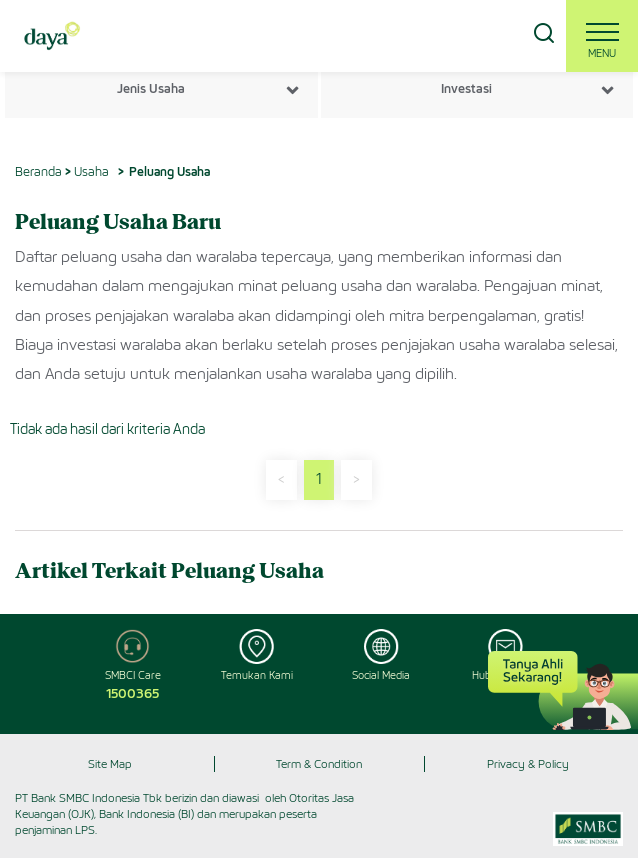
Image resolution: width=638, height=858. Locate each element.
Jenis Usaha (151, 88)
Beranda (38, 171)
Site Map (110, 764)
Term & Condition (319, 764)
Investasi (466, 88)
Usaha (91, 171)
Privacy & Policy (528, 764)
